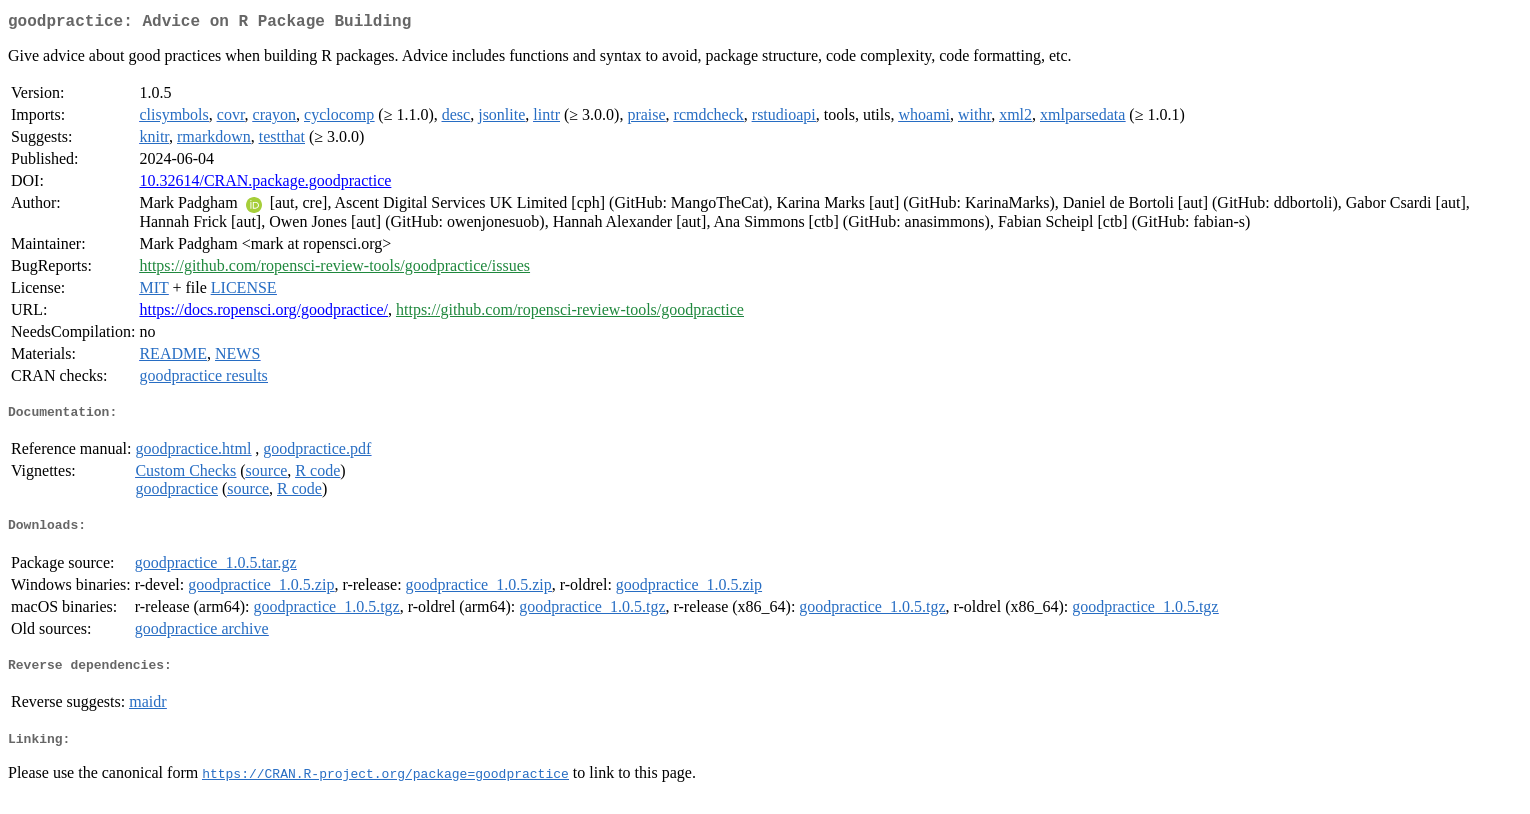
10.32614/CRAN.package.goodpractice (265, 184)
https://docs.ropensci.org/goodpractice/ (263, 313)
